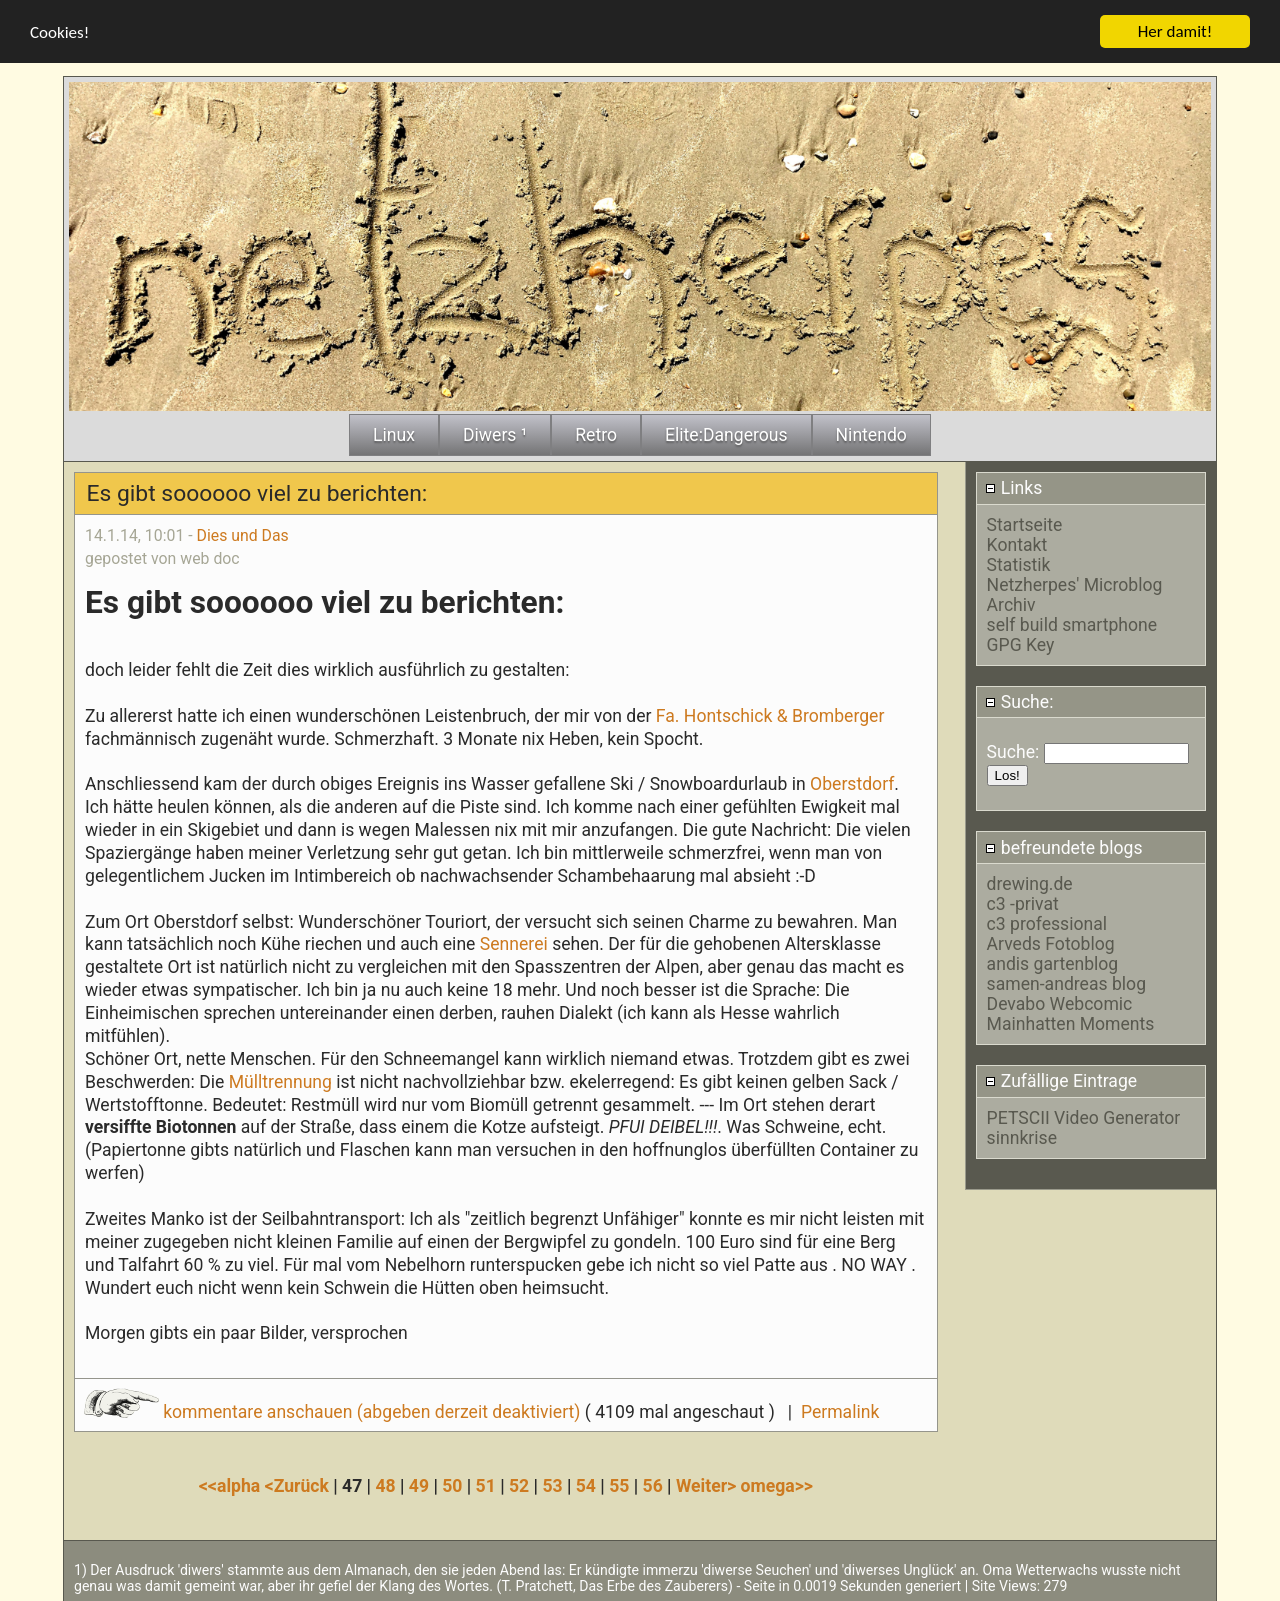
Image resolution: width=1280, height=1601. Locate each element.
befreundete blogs (1063, 846)
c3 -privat (1023, 902)
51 (486, 1484)
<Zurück (299, 1484)
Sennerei (514, 943)
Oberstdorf (852, 782)
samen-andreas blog (1066, 982)
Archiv (1011, 603)
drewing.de (1030, 882)
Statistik (1019, 563)
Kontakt (1017, 543)
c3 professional (1047, 922)
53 (552, 1484)
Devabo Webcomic (1060, 1002)
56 (653, 1484)
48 (385, 1484)
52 (519, 1484)
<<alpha (232, 1484)
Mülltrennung (283, 1080)
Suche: (1019, 700)
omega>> (777, 1484)
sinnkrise (1022, 1136)
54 (586, 1484)
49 (419, 1484)
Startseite (1025, 523)
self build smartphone (1072, 623)
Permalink (840, 1410)
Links (1013, 487)
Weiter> (708, 1484)
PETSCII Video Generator (1084, 1116)
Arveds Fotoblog (1051, 942)
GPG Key (1021, 643)
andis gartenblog (1053, 962)
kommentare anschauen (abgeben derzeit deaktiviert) (334, 1410)
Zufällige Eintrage (1061, 1079)
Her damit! (1175, 29)
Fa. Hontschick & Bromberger (767, 714)
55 (619, 1484)
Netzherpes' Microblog (1075, 583)
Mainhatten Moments (1071, 1022)
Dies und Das (243, 533)
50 (452, 1484)
